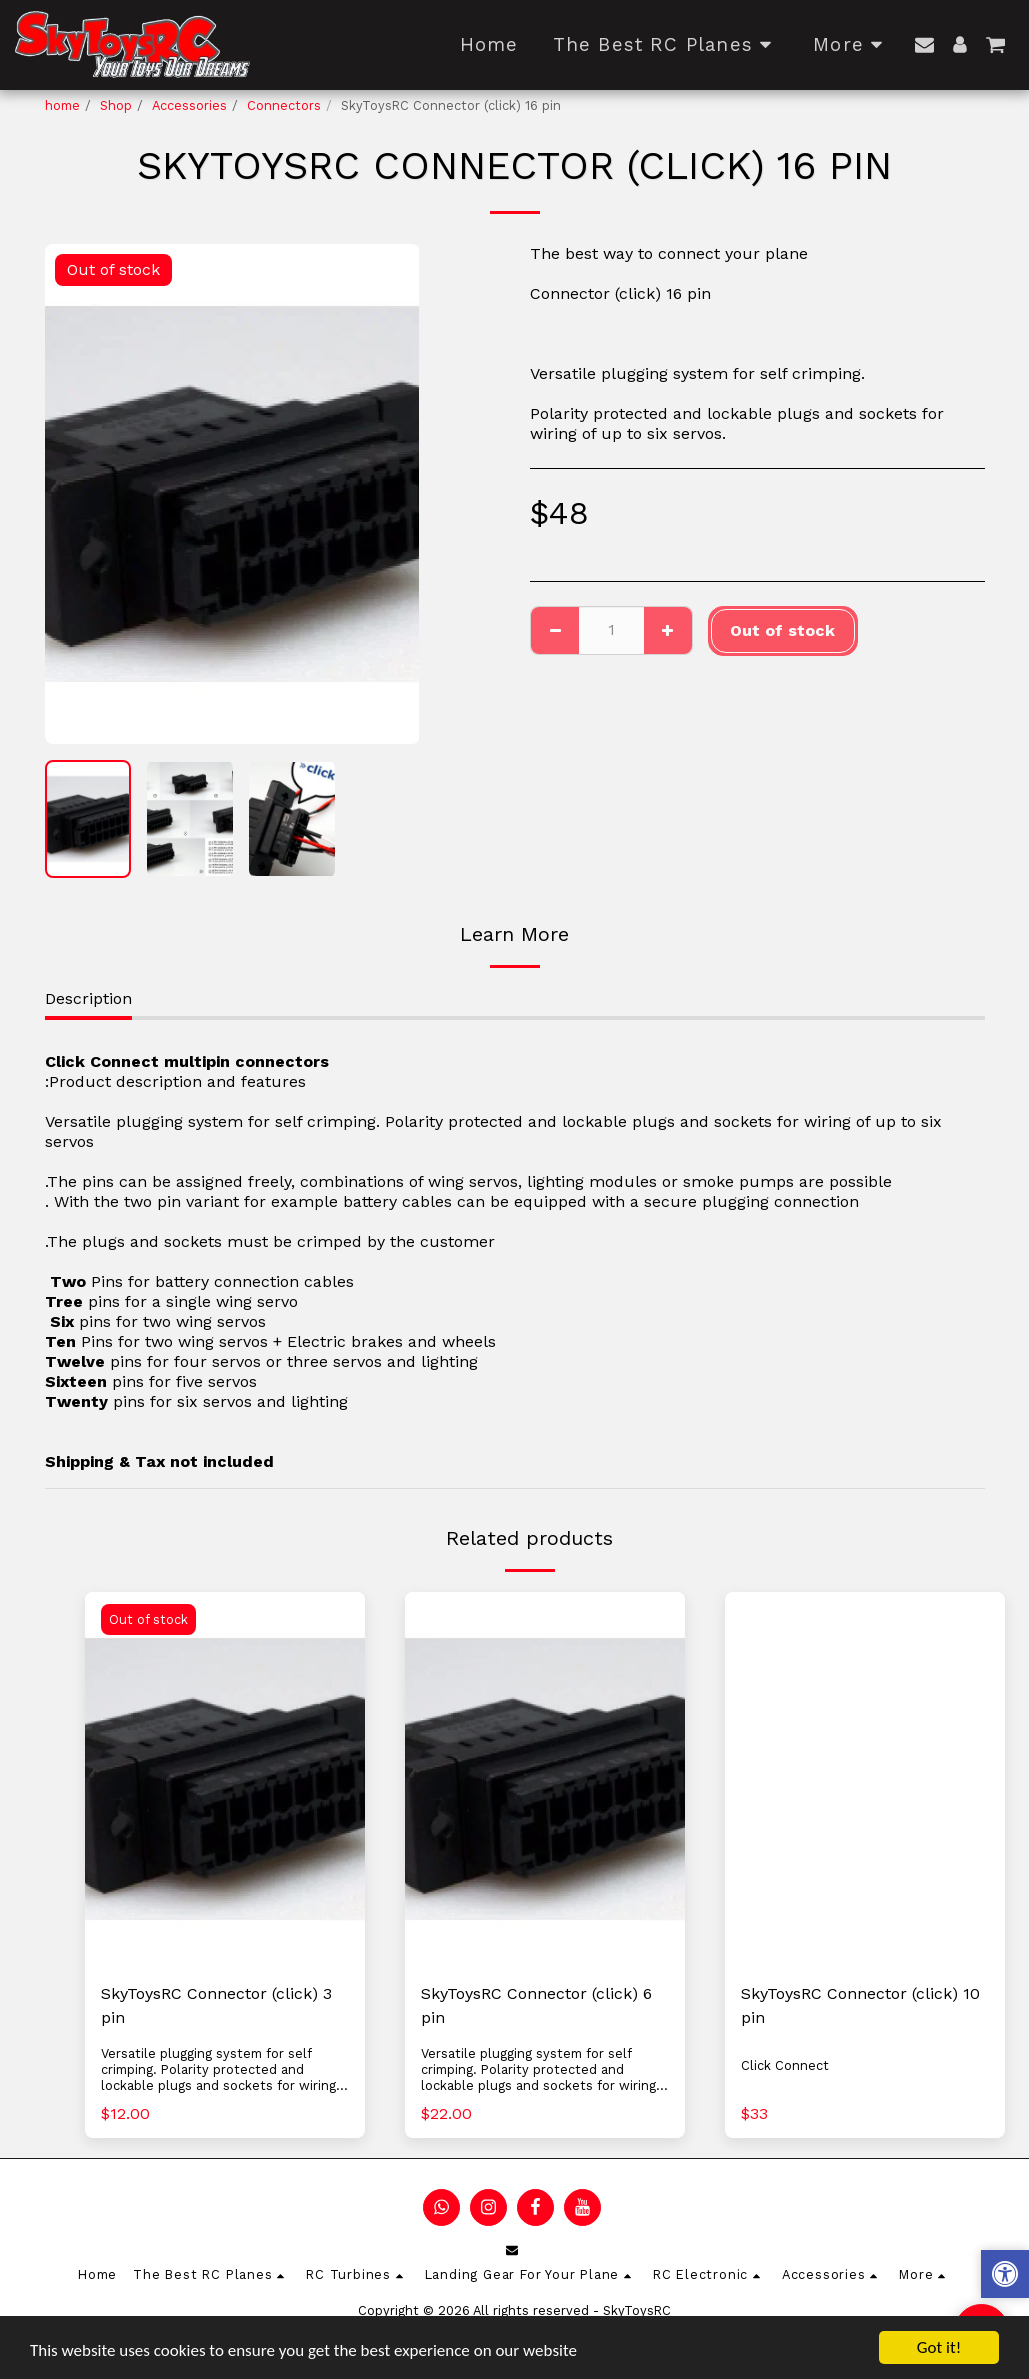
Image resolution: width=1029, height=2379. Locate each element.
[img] (225, 1778)
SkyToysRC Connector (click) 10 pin (860, 2005)
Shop (116, 105)
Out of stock (782, 630)
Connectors (284, 105)
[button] (924, 44)
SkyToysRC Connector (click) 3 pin (216, 2005)
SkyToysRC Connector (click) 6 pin (536, 2005)
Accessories (189, 105)
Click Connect (785, 2065)
